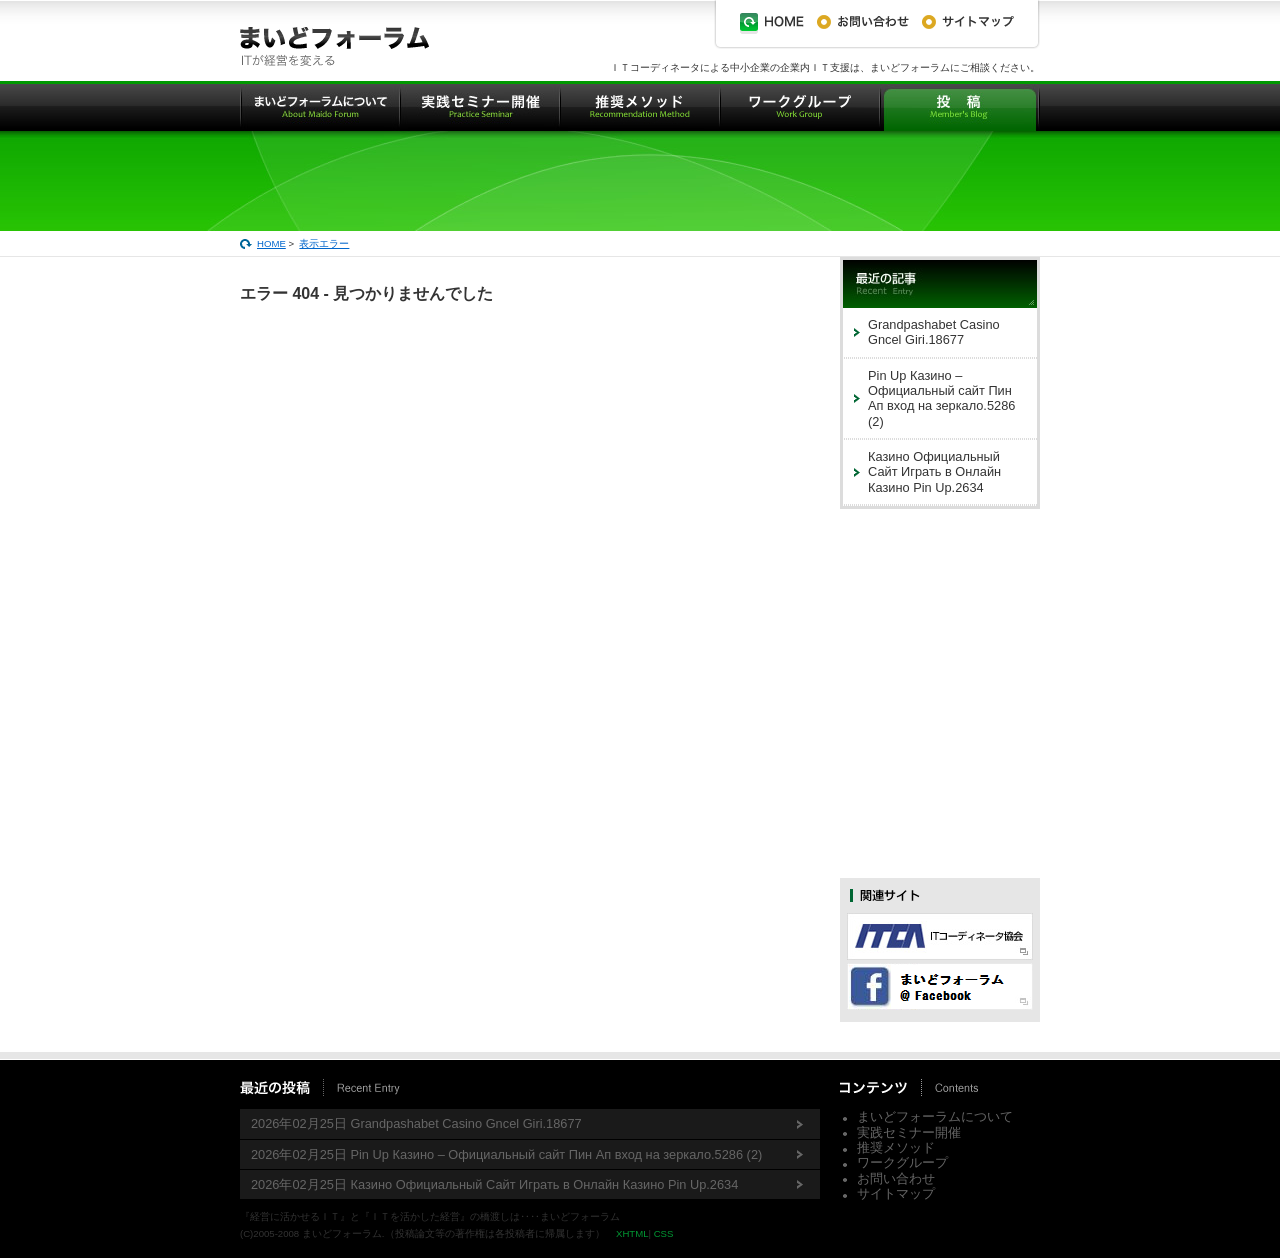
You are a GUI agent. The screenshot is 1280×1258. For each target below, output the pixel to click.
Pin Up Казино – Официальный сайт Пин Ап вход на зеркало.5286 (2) (941, 398)
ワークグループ (902, 1162)
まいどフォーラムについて (935, 1116)
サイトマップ (896, 1193)
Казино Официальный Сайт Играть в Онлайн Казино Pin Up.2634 (934, 472)
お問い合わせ (896, 1178)
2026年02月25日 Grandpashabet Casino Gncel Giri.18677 (416, 1123)
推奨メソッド (896, 1147)
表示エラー (324, 243)
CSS (664, 1233)
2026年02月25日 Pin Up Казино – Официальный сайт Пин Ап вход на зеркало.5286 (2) (506, 1154)
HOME (271, 243)
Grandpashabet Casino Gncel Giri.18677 (934, 332)
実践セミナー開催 (909, 1132)
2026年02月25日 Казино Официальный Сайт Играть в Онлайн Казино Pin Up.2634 (494, 1184)
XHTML (632, 1233)
